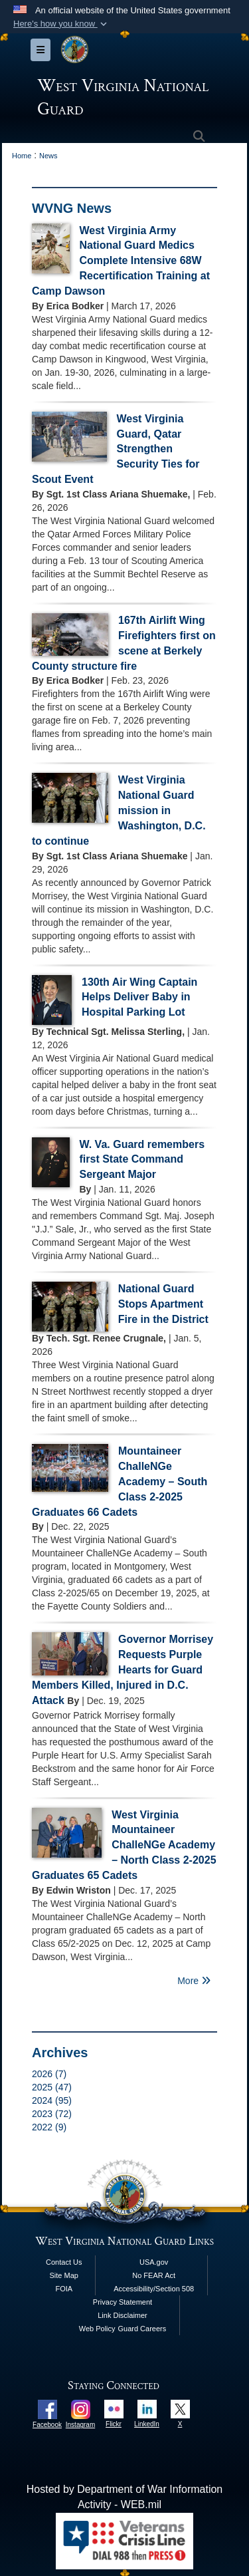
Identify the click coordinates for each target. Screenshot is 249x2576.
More (193, 1980)
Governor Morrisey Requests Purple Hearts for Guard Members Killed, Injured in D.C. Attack (122, 1669)
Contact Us (64, 2262)
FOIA (63, 2289)
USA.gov (153, 2262)
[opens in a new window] (47, 2408)
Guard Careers (142, 2329)
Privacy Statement (122, 2302)
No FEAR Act (153, 2275)
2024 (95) (52, 2100)
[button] (61, 24)
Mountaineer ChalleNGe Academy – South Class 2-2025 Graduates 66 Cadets (119, 1481)
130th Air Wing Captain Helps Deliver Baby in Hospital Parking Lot (139, 997)
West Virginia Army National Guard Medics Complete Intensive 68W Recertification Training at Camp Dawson (121, 261)
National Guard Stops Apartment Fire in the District (163, 1304)
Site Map (64, 2275)
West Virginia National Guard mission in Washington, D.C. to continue (119, 810)
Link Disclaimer (122, 2315)
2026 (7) (49, 2074)
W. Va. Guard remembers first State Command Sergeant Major (142, 1160)
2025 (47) (52, 2087)
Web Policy (97, 2329)
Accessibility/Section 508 (154, 2289)
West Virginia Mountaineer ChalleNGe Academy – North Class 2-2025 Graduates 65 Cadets (124, 1845)
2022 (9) (49, 2127)
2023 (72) (52, 2113)
